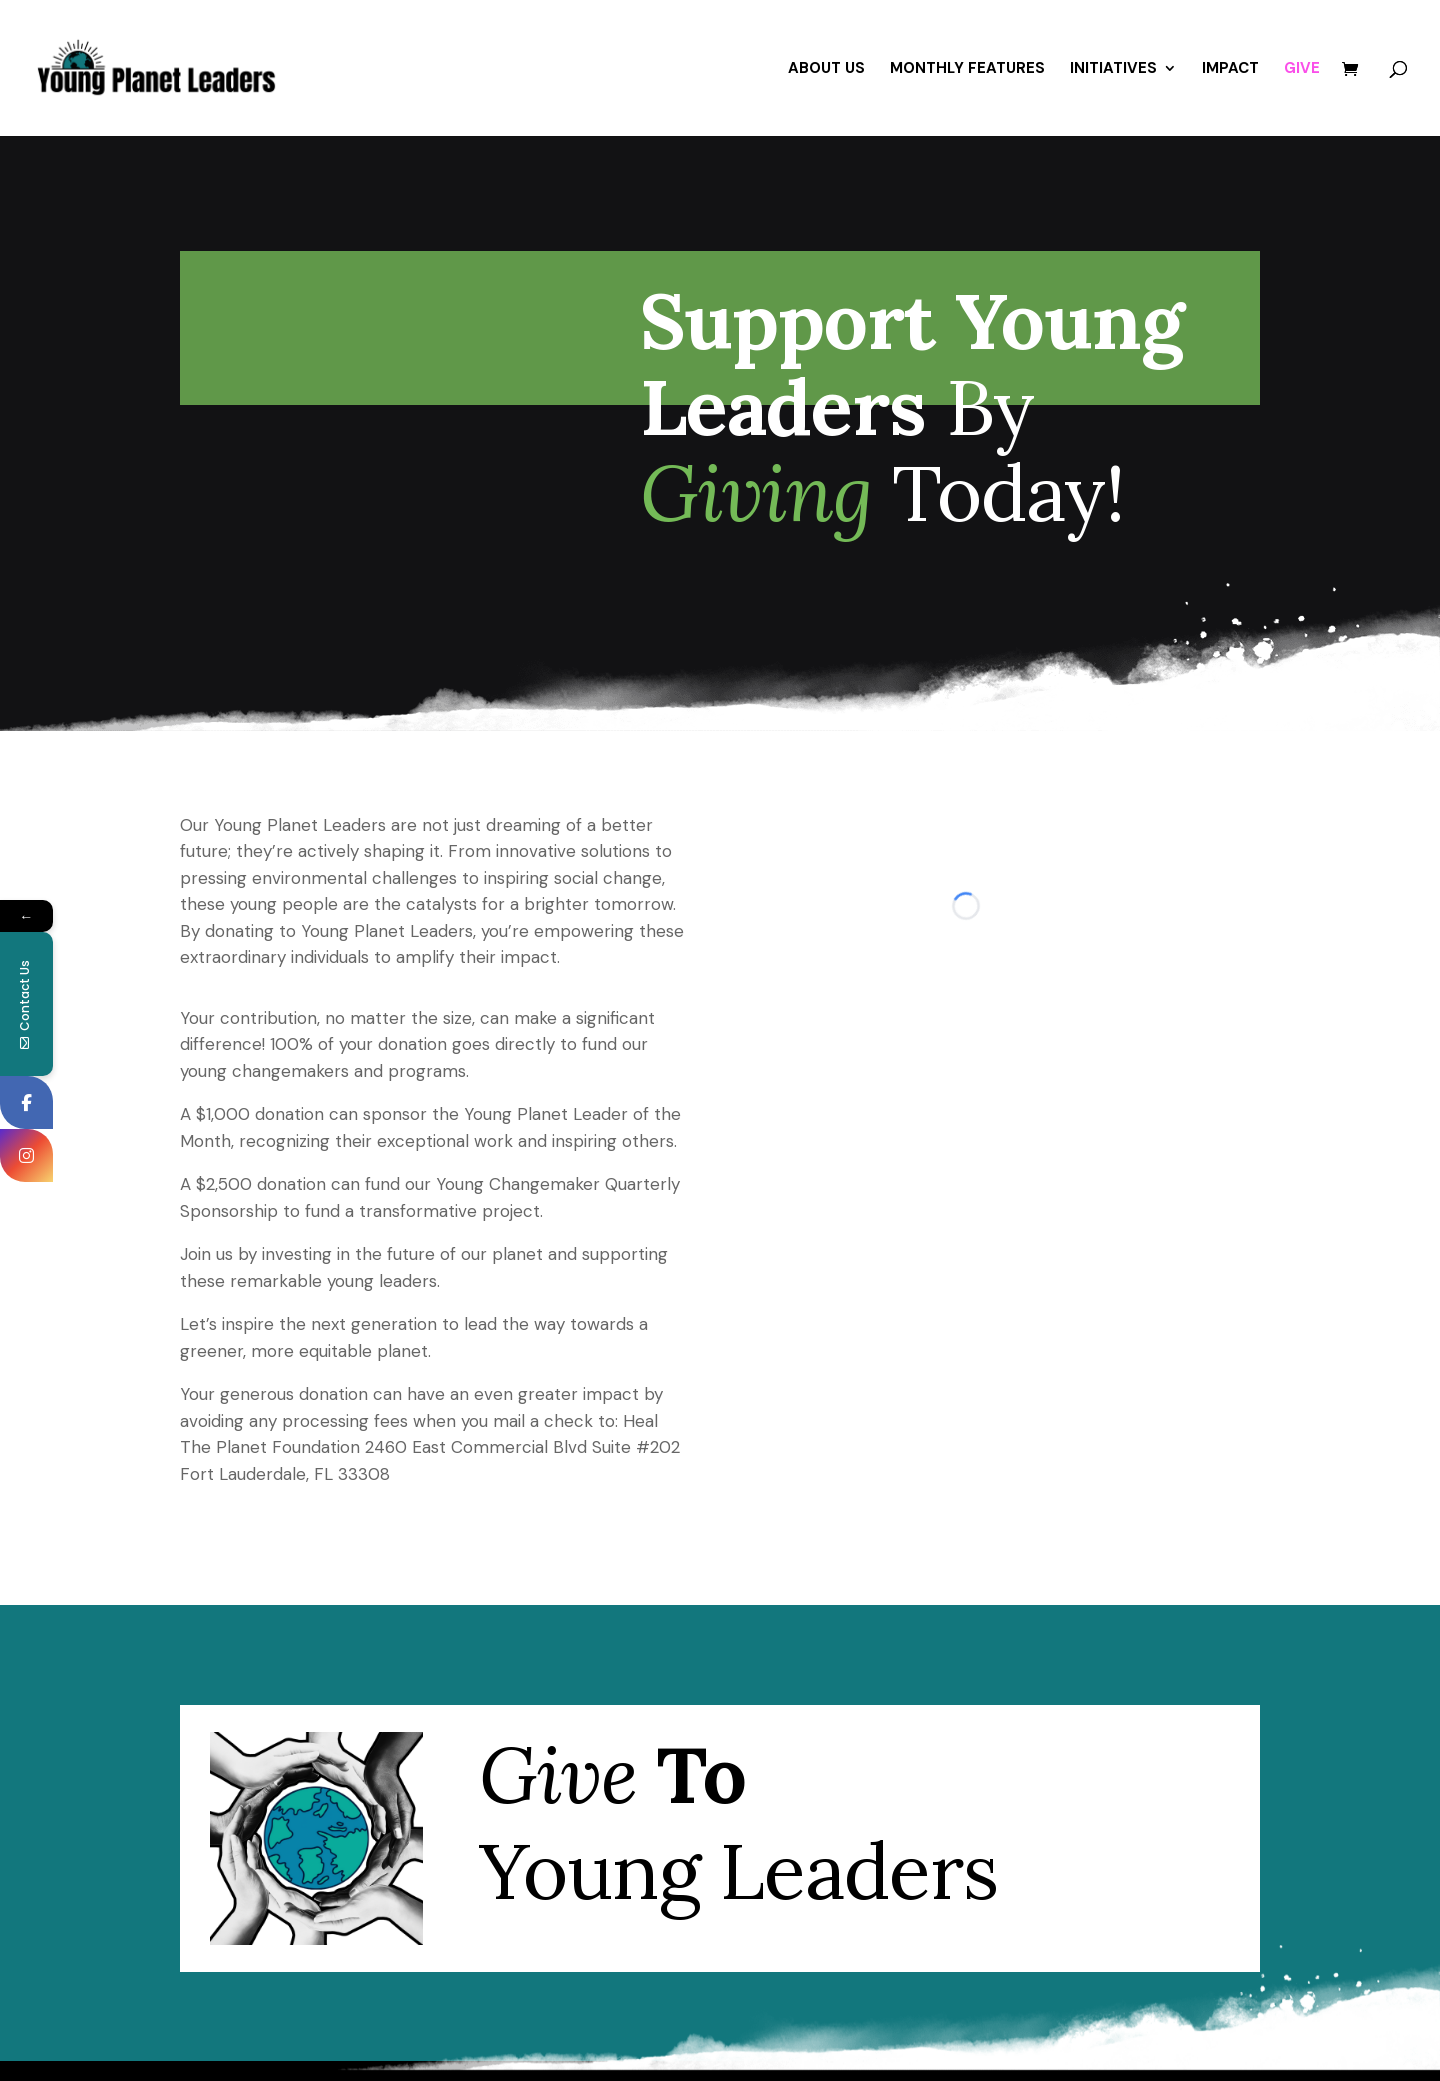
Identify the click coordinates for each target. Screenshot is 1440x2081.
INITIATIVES (1113, 69)
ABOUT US (826, 69)
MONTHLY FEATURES (967, 69)
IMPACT (1230, 69)
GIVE (1302, 69)
